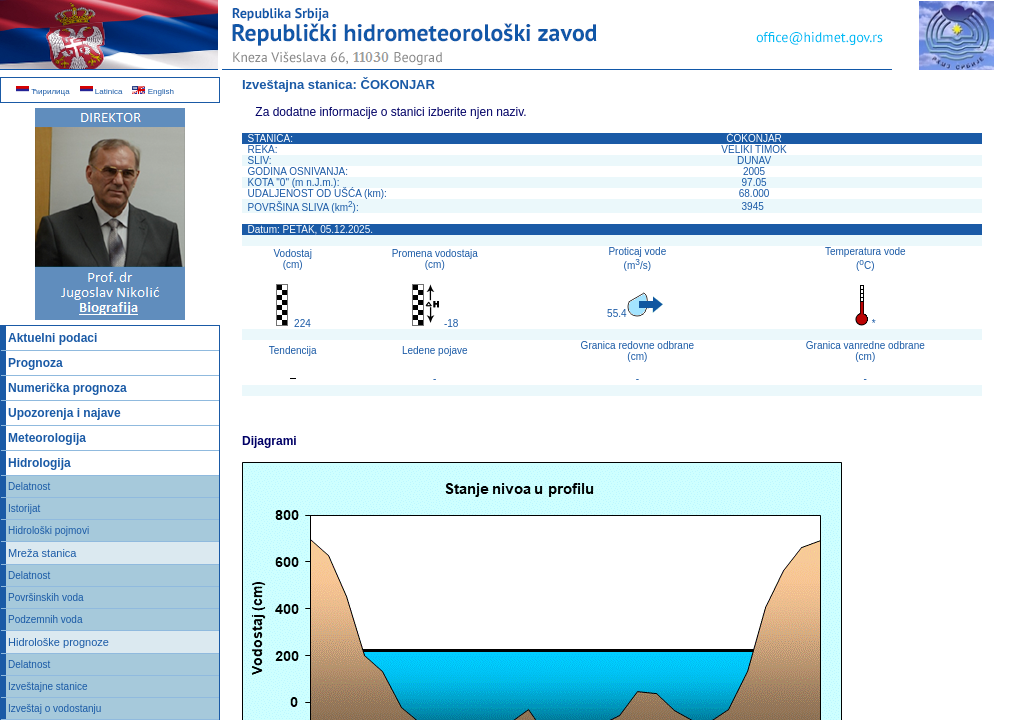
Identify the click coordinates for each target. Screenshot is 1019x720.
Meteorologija (47, 438)
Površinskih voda (46, 597)
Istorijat (24, 508)
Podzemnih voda (45, 619)
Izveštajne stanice (48, 686)
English (152, 91)
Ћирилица (43, 91)
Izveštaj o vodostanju (54, 708)
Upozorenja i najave (64, 413)
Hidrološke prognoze (58, 642)
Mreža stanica (42, 553)
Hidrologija (39, 463)
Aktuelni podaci (52, 338)
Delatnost (29, 486)
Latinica (101, 91)
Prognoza (35, 363)
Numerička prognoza (67, 388)
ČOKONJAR (398, 84)
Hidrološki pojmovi (48, 530)
